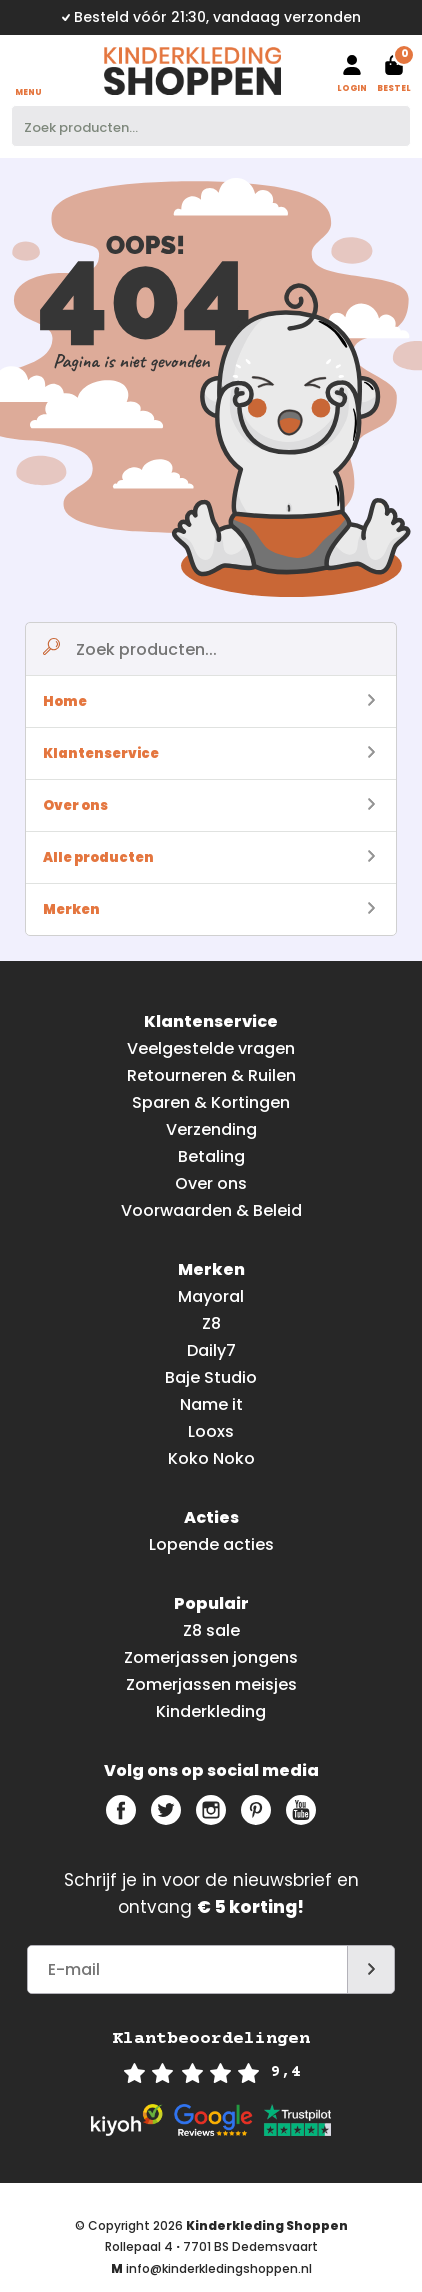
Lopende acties (211, 1544)
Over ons (209, 805)
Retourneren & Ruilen (211, 1075)
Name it (211, 1404)
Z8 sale (211, 1630)
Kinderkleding (211, 1711)
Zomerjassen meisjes (211, 1684)
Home (209, 701)
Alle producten (209, 857)
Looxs (211, 1431)
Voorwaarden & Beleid (211, 1210)
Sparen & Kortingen (211, 1102)
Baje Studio (211, 1377)
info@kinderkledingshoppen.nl (219, 2268)
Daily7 (211, 1350)
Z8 (211, 1323)
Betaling (211, 1156)
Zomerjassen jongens (211, 1657)
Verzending (211, 1129)
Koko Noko (211, 1458)
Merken (209, 909)
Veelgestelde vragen (211, 1048)
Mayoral (211, 1296)
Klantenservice (209, 753)
